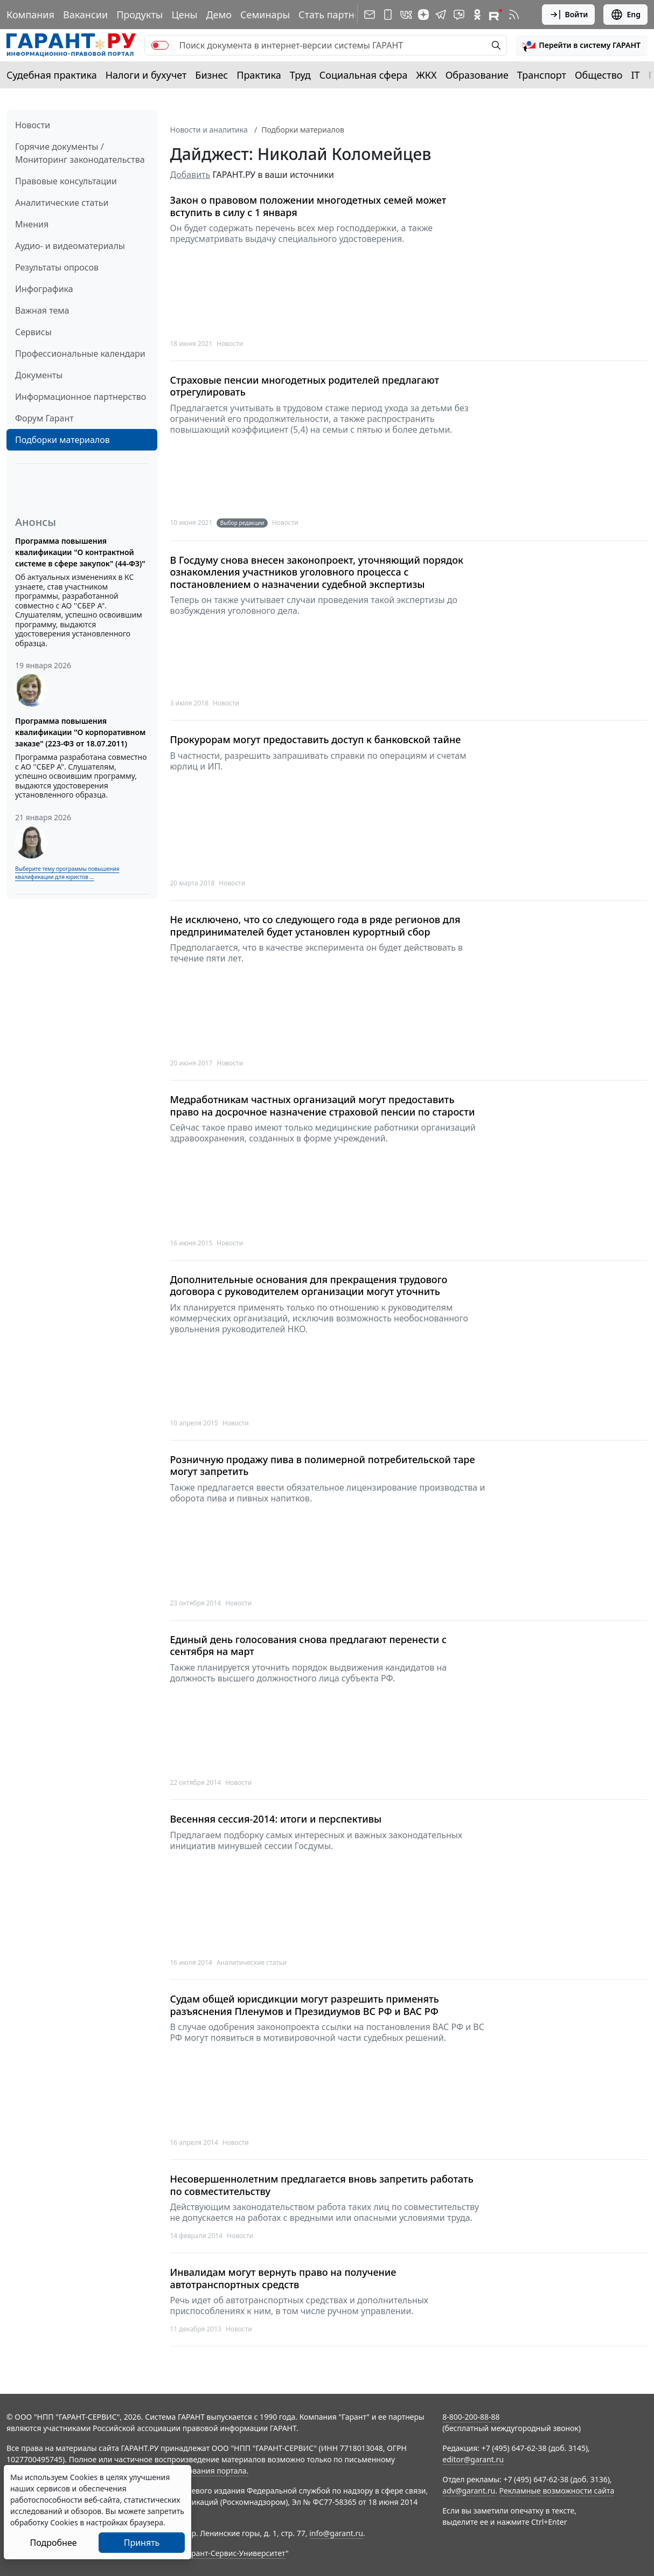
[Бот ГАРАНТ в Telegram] (459, 14)
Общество (599, 74)
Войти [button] (568, 14)
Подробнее (53, 2543)
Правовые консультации (66, 181)
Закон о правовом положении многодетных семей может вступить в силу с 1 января (308, 206)
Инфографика (44, 289)
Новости (32, 125)
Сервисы (33, 332)
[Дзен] (423, 14)
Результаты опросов (57, 267)
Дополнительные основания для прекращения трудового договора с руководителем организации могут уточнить (309, 1285)
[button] (582, 45)
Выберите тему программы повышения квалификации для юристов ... (67, 873)
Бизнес (211, 74)
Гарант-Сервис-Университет (235, 2553)
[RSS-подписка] (513, 14)
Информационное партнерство (80, 397)
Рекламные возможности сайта (557, 2490)
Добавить (190, 175)
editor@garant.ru (473, 2459)
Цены (184, 14)
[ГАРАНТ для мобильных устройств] (387, 14)
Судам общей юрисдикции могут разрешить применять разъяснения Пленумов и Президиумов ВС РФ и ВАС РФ (304, 2005)
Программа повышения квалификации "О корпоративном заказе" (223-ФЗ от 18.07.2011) (80, 732)
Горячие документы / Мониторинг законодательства (80, 153)
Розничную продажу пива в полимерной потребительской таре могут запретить (322, 1465)
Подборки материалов (62, 440)
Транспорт (541, 74)
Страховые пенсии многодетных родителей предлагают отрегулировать (304, 386)
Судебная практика (51, 74)
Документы (38, 375)
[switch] (160, 45)
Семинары (265, 14)
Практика (258, 74)
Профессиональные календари (80, 353)
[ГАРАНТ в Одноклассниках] (477, 14)
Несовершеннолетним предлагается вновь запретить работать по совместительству (322, 2185)
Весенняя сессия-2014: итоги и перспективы (276, 1819)
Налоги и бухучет (146, 74)
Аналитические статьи (61, 203)
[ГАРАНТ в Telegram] (440, 14)
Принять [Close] (142, 2543)
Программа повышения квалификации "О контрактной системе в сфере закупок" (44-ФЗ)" (80, 552)
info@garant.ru (336, 2533)
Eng (625, 14)
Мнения (31, 224)
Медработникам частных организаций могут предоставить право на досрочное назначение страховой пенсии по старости (322, 1105)
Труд (300, 74)
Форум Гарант (44, 418)
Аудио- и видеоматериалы (70, 246)
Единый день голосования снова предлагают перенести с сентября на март (308, 1645)
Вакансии (85, 14)
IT (635, 74)
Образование (477, 74)
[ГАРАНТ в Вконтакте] (406, 14)
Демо (219, 14)
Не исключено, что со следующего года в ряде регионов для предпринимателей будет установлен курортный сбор (315, 925)
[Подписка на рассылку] (369, 14)
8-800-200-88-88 (470, 2417)
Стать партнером (338, 14)
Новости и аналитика (209, 129)
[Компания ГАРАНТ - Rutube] (495, 14)
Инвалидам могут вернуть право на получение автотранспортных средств (283, 2278)
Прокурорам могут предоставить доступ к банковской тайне (315, 739)
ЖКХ (426, 74)
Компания (30, 14)
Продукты (139, 14)
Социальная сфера (363, 74)
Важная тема (42, 310)
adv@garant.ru (468, 2490)
